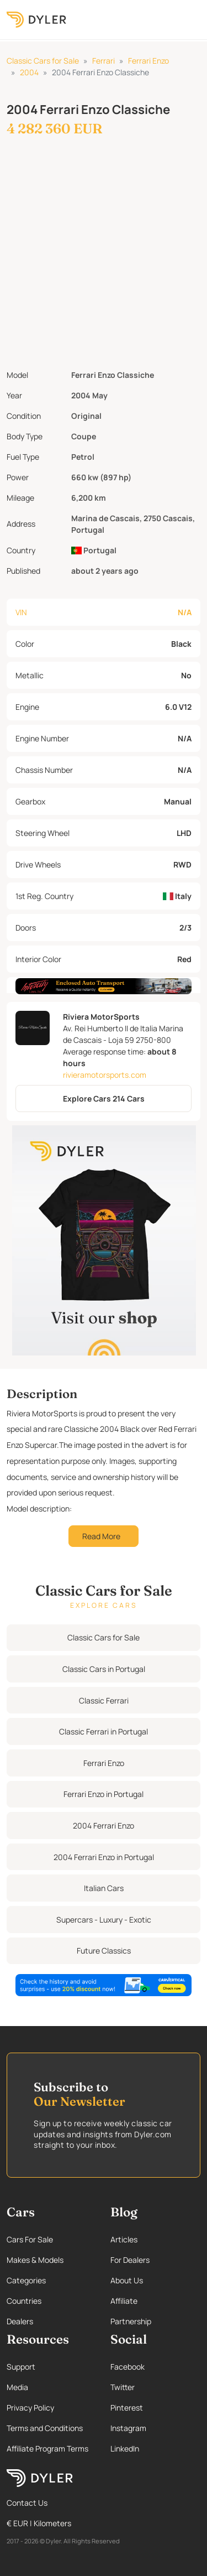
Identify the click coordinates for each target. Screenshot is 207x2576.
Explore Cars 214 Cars (104, 1098)
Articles (123, 2239)
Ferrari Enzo (148, 60)
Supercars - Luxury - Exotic (103, 1919)
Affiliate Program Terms (47, 2448)
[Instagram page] (155, 2428)
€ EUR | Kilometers (39, 2523)
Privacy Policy (30, 2407)
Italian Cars (104, 1888)
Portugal (93, 550)
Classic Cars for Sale (43, 60)
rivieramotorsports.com (104, 1074)
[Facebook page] (155, 2366)
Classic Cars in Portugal (103, 1669)
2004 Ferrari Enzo (103, 1825)
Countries (24, 2300)
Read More (101, 1536)
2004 (29, 72)
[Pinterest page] (155, 2407)
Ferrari (103, 60)
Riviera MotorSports (101, 1016)
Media (17, 2387)
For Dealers (130, 2260)
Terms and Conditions (45, 2428)
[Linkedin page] (155, 2448)
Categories (26, 2280)
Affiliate (123, 2300)
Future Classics (104, 1950)
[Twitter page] (155, 2387)
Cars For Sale (30, 2239)
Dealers (20, 2321)
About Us (126, 2280)
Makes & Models (35, 2260)
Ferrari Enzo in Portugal (103, 1794)
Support (21, 2366)
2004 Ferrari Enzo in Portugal (104, 1857)
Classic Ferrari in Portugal (103, 1731)
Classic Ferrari (104, 1700)
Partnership (130, 2321)
